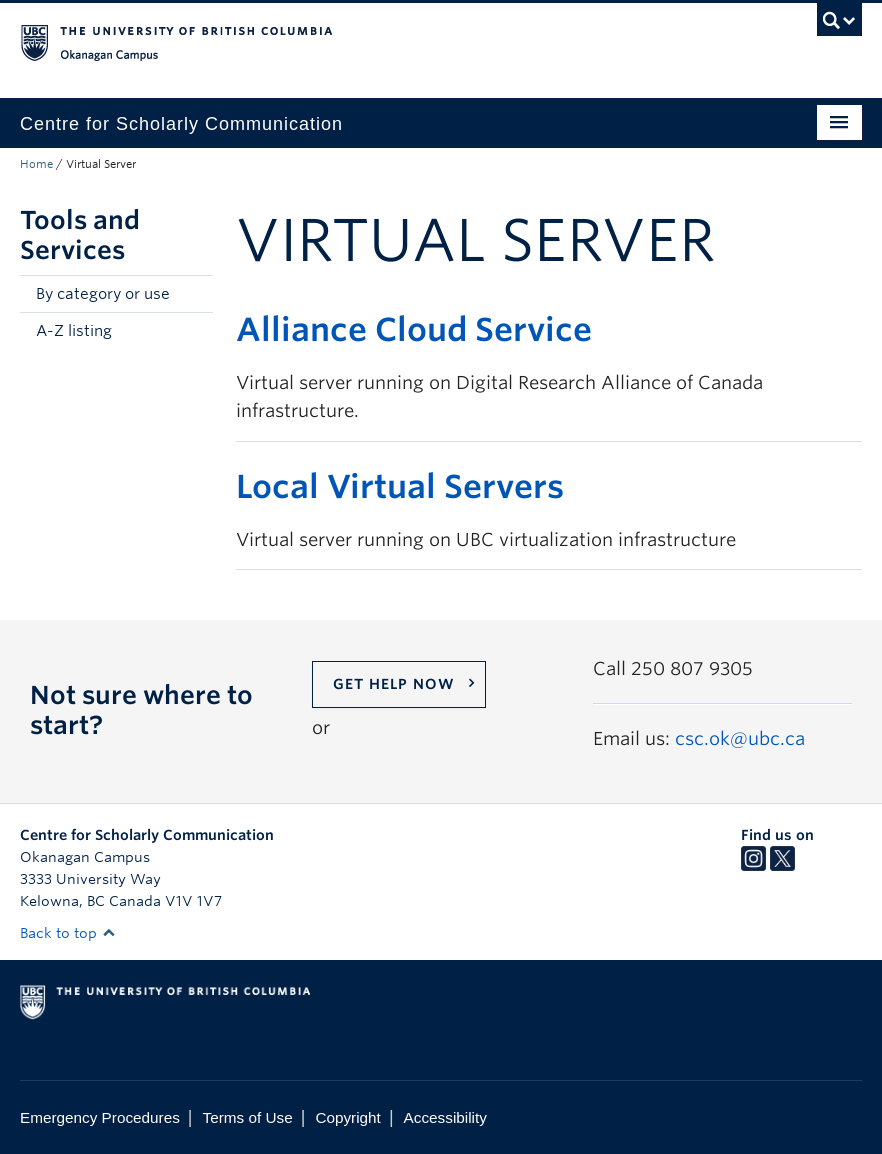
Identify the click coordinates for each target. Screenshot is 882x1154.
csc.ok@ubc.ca (740, 738)
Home (36, 164)
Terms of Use (248, 1117)
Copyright (347, 1117)
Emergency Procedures (100, 1117)
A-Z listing (74, 331)
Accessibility (445, 1117)
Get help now (394, 684)
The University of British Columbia (378, 41)
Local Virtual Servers (400, 486)
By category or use (103, 294)
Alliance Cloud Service (414, 329)
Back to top (68, 933)
